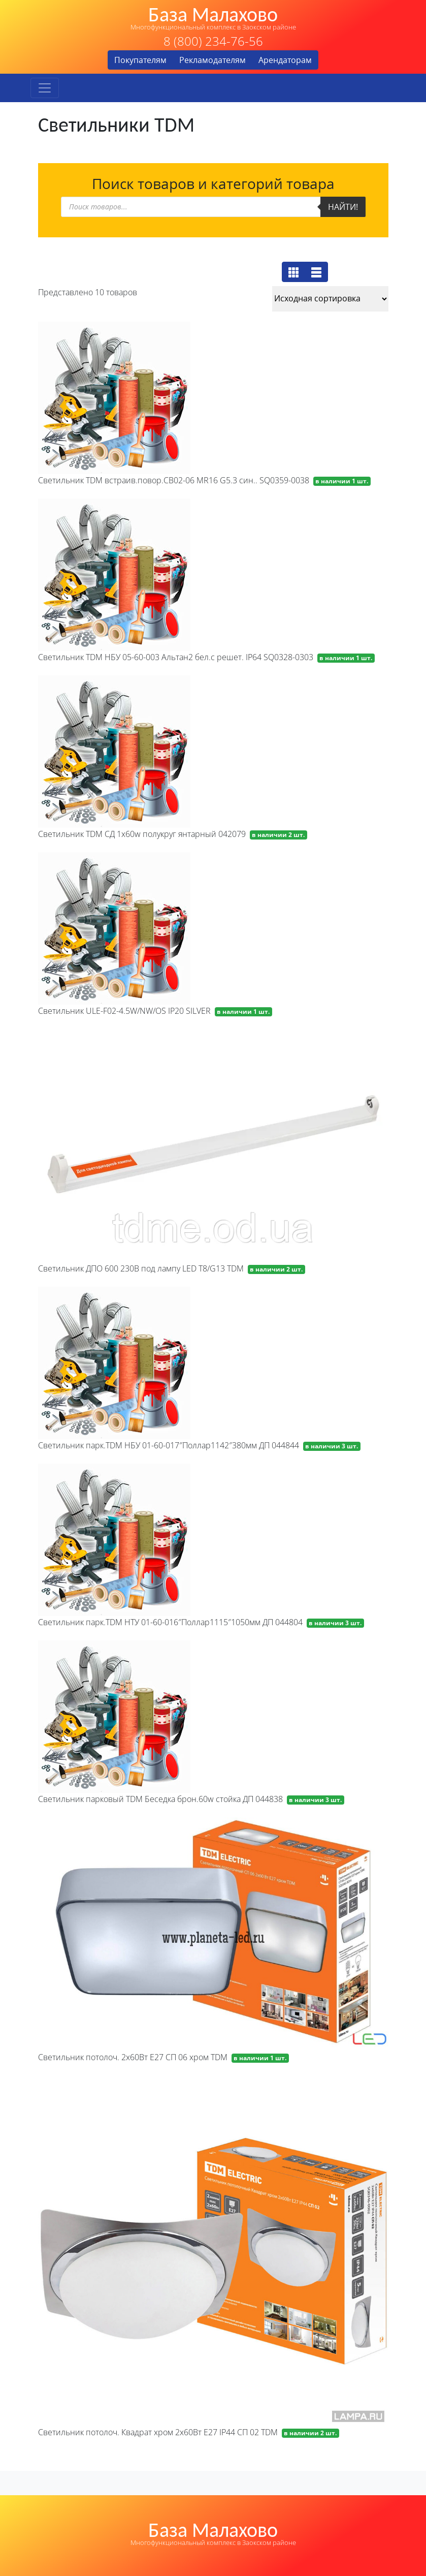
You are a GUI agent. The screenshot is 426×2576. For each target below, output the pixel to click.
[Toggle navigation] (44, 88)
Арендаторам (285, 60)
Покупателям (140, 60)
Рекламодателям (212, 60)
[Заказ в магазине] (330, 299)
